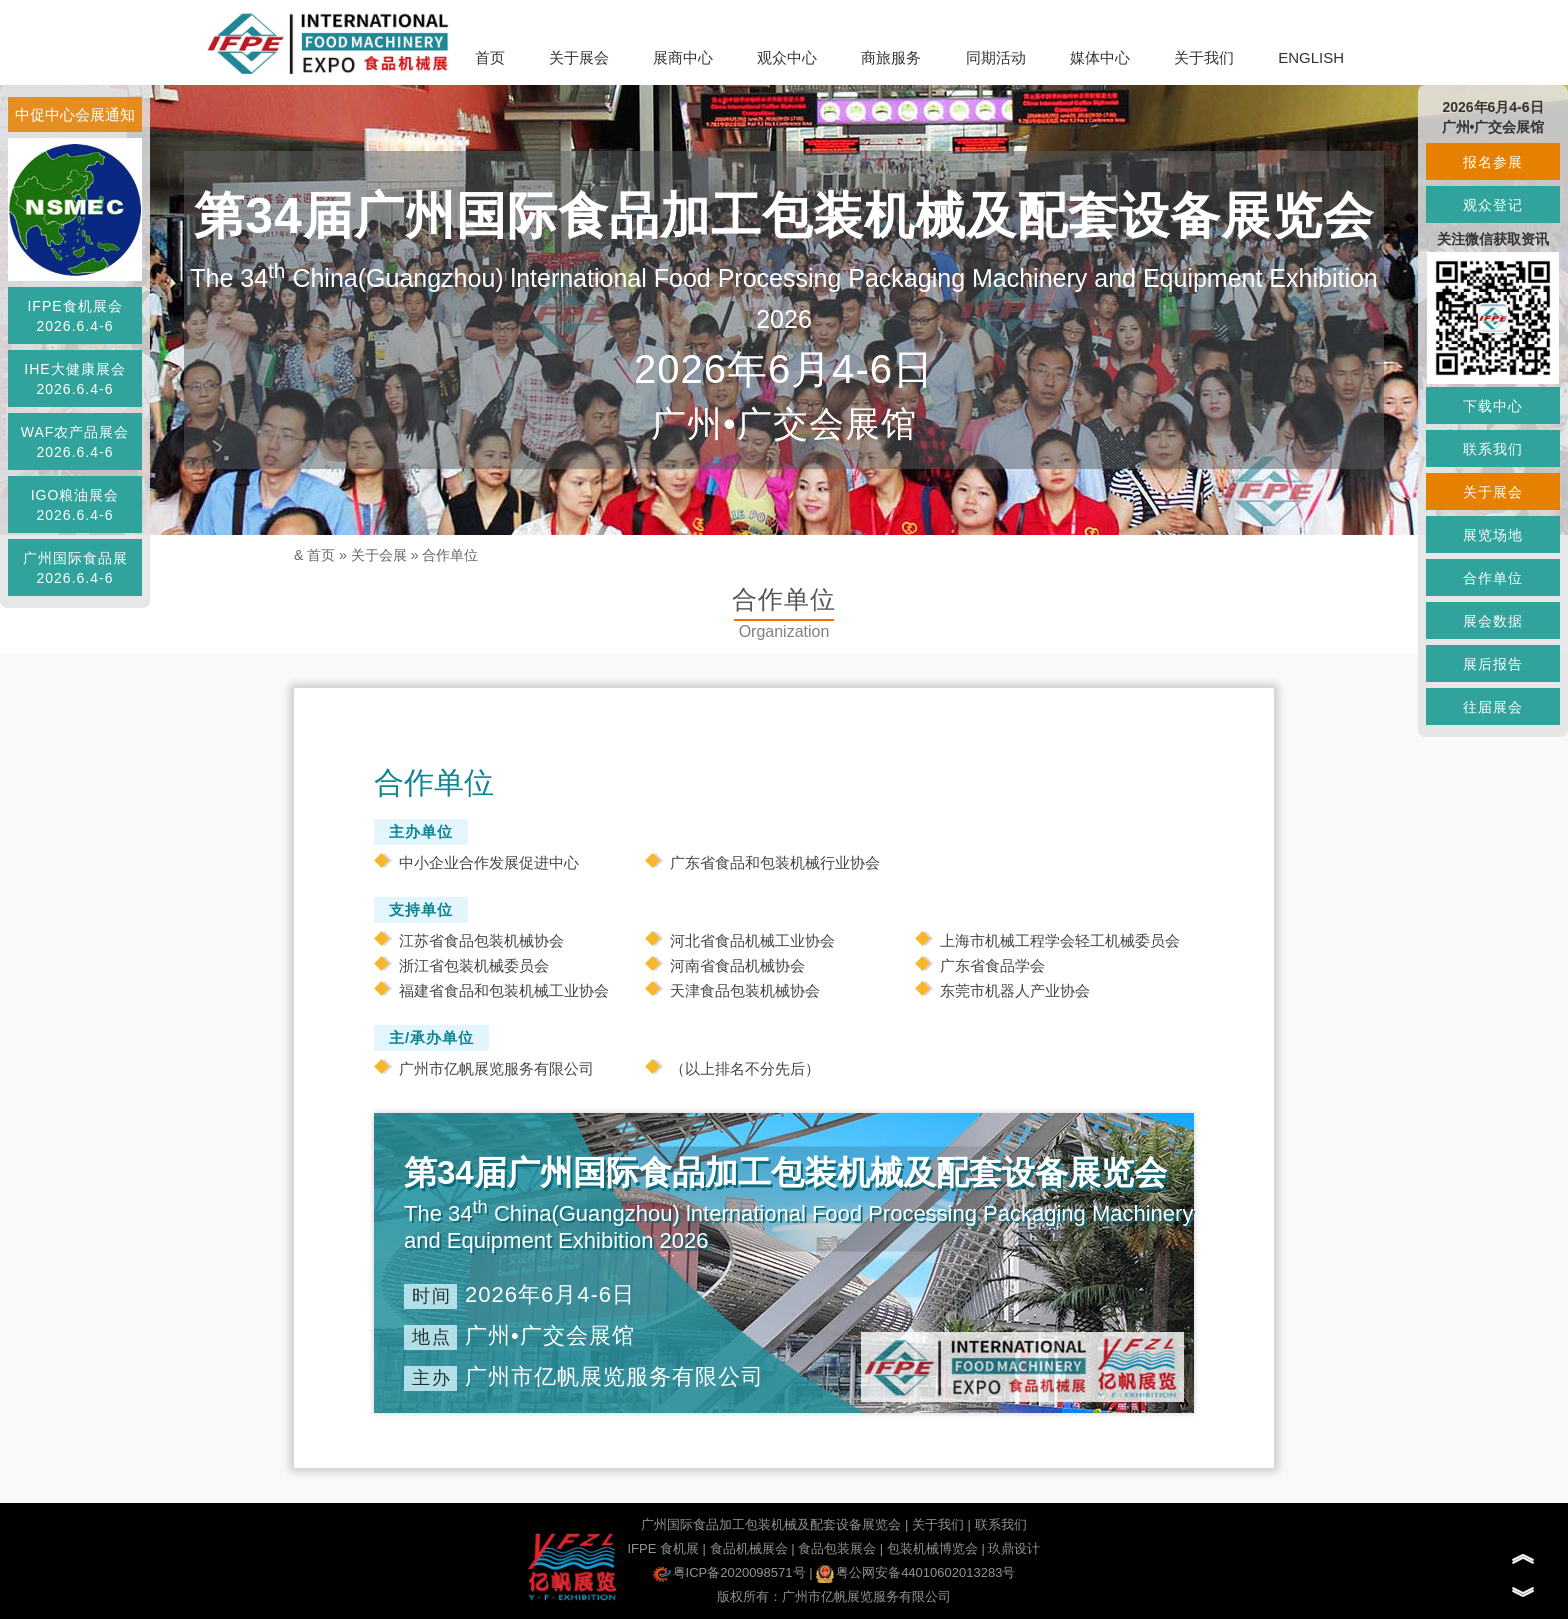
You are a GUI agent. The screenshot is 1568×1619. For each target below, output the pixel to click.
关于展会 (579, 57)
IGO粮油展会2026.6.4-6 (75, 505)
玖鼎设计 (1014, 1548)
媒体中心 (1100, 57)
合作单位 (450, 555)
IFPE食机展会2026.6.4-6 (74, 316)
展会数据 (1493, 621)
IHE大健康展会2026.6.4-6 (74, 379)
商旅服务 (891, 57)
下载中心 (1493, 406)
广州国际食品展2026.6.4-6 (75, 568)
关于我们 (1204, 57)
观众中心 (787, 57)
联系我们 (1001, 1524)
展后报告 (1493, 664)
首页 (490, 57)
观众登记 (1493, 205)
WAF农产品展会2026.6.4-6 (75, 442)
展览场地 (1493, 535)
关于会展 (379, 555)
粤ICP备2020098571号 (729, 1572)
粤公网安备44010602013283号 (915, 1572)
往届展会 (1493, 707)
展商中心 (683, 57)
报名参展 (1493, 162)
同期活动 (996, 57)
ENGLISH (1311, 57)
